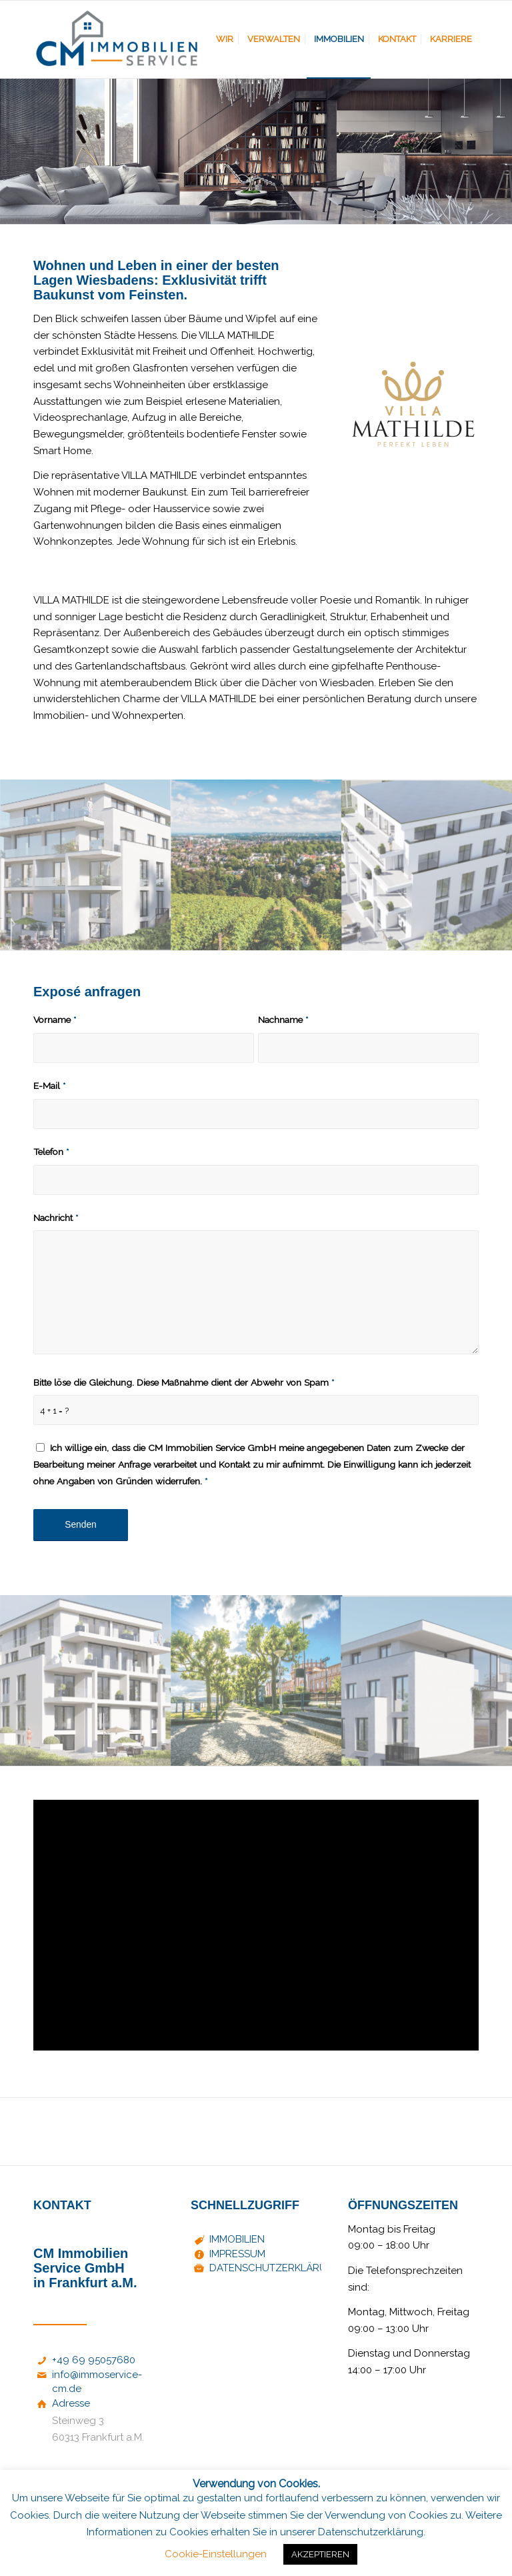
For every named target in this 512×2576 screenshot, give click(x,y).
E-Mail (49, 1085)
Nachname (283, 1019)
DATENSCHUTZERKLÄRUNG (275, 2268)
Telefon (51, 1151)
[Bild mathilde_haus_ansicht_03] (85, 1680)
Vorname (54, 1019)
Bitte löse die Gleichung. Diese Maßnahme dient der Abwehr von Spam (183, 1382)
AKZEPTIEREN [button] (320, 2554)
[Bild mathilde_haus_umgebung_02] (257, 865)
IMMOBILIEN (237, 2239)
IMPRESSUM (237, 2254)
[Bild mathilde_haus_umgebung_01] (257, 1680)
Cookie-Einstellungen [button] (216, 2554)
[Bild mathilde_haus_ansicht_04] (85, 865)
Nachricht (55, 1217)
